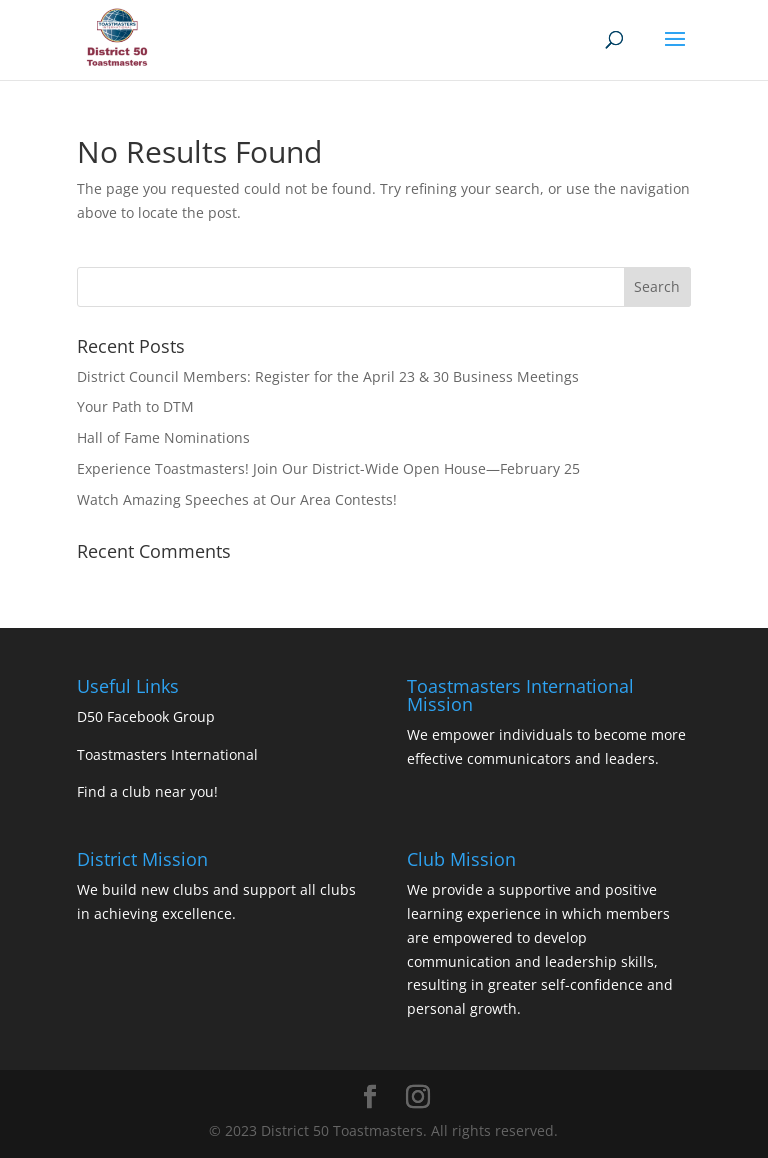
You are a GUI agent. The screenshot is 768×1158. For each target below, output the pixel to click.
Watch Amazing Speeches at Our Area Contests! (237, 499)
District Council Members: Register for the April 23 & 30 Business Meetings (328, 376)
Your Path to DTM (135, 406)
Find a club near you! (147, 791)
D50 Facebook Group (146, 716)
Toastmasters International (167, 754)
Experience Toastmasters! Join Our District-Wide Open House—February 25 (328, 468)
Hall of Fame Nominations (163, 437)
